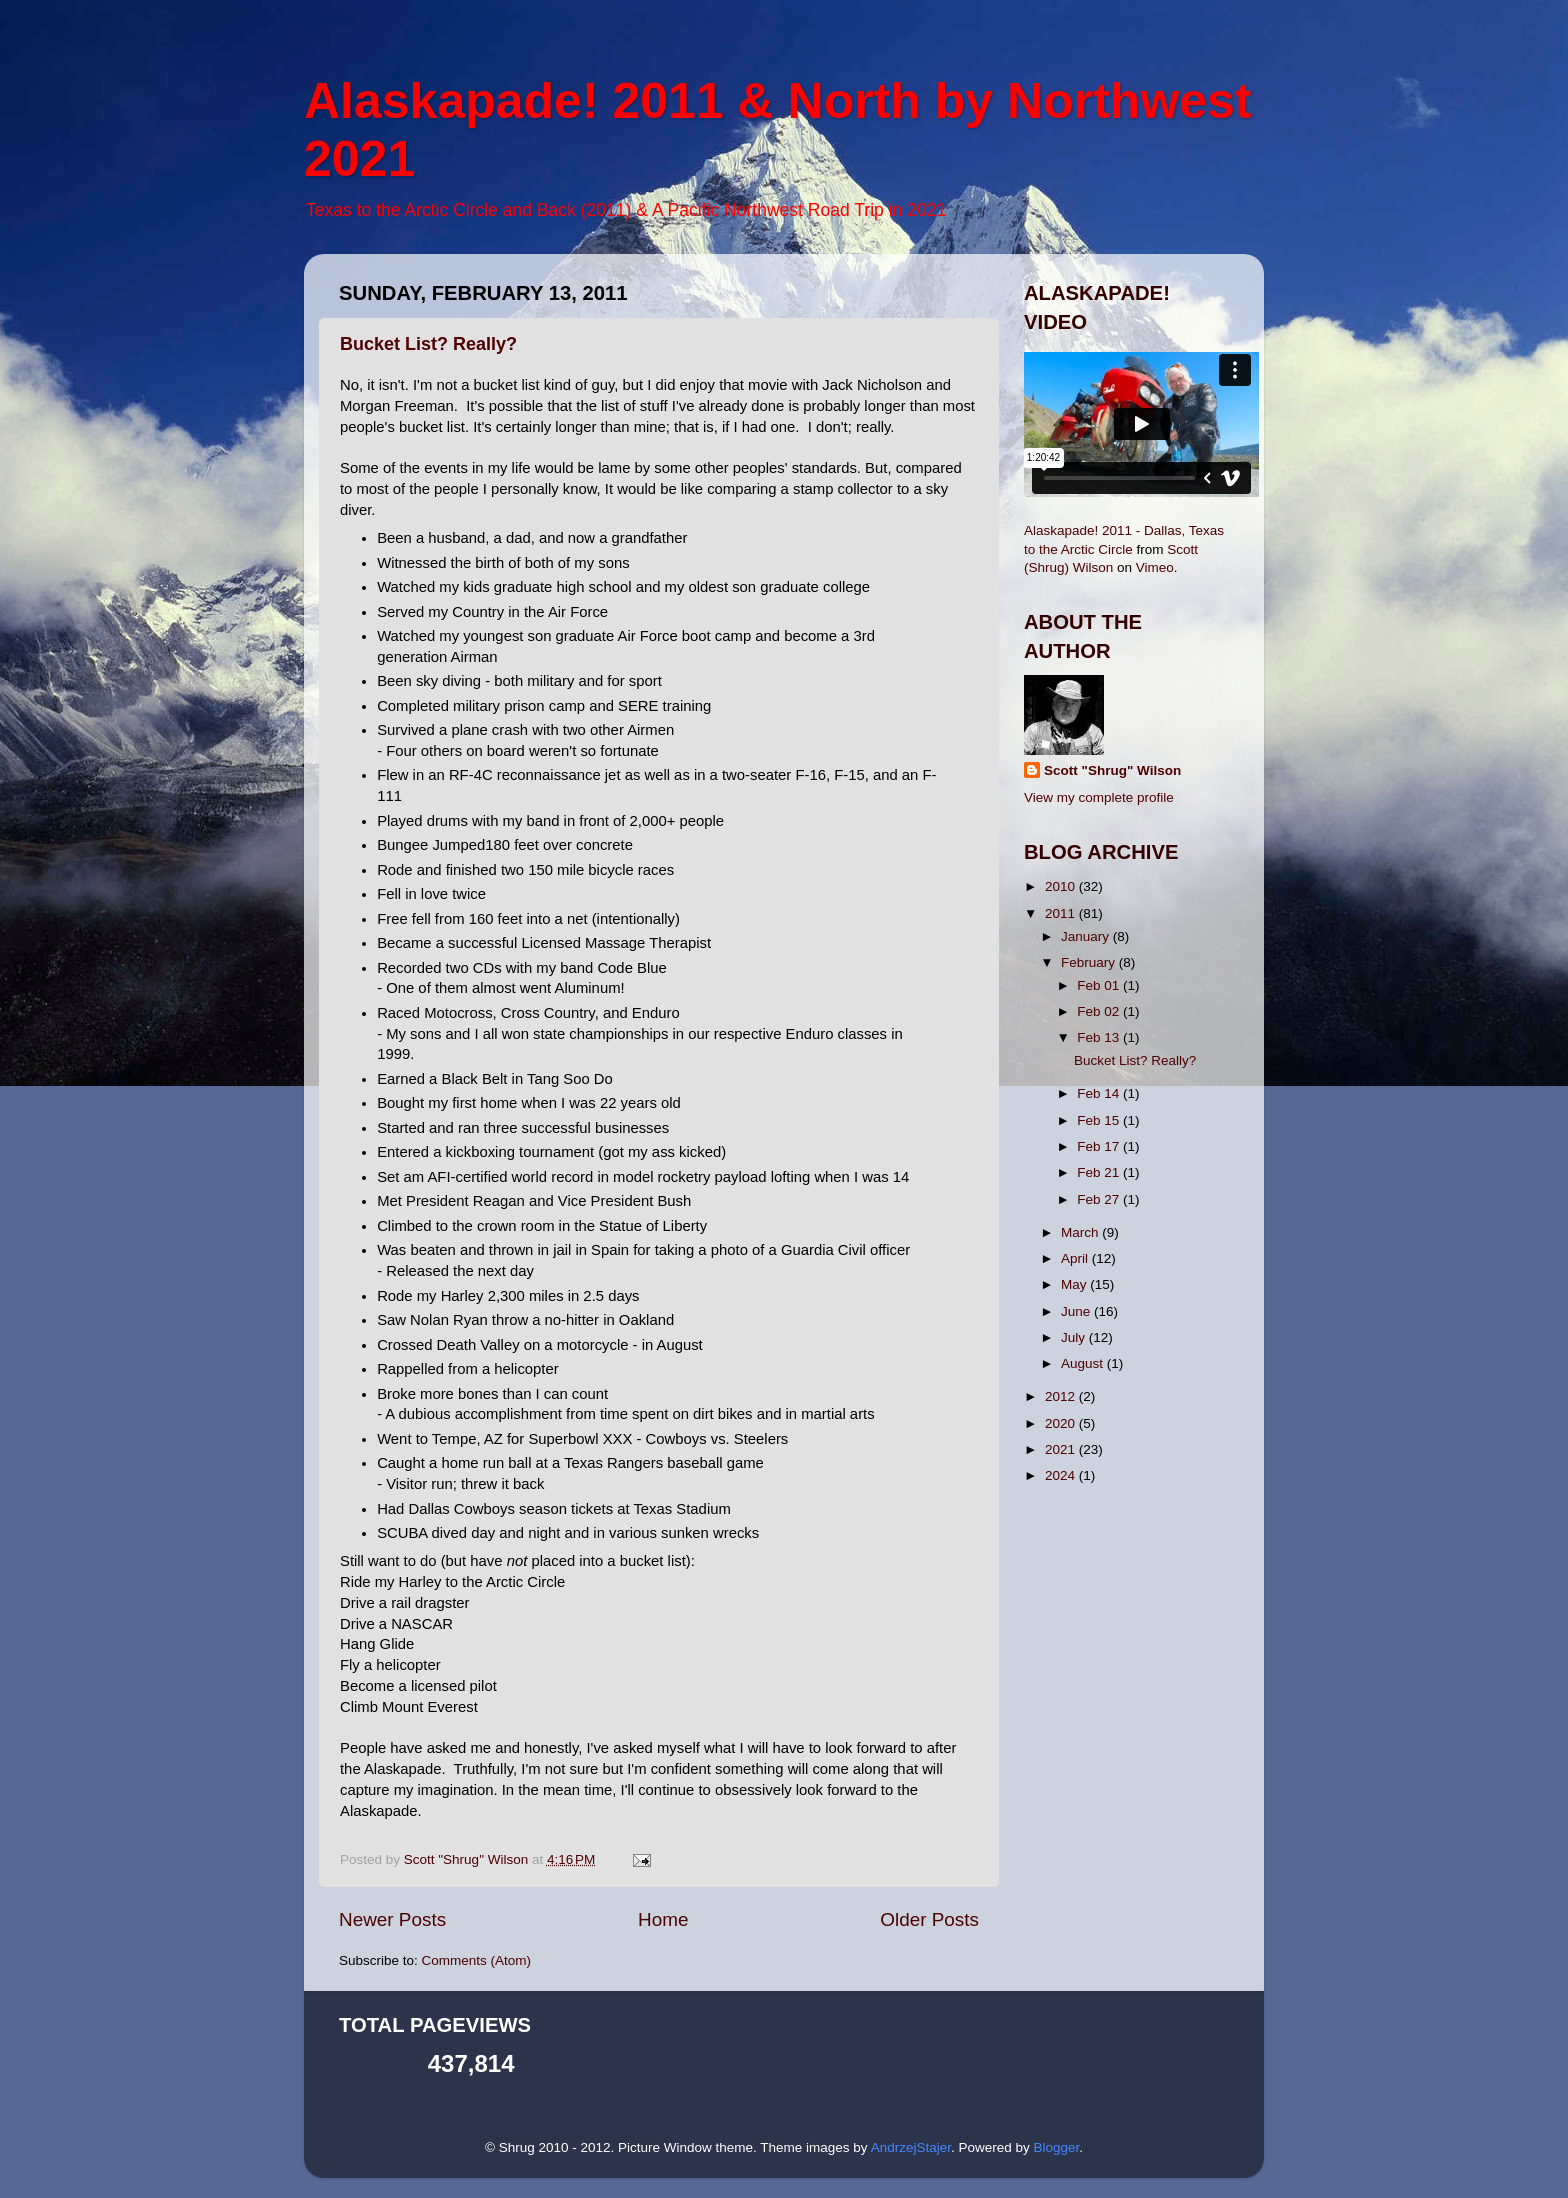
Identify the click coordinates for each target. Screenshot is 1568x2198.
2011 (1062, 913)
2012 (1062, 1396)
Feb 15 (1100, 1120)
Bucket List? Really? (428, 344)
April (1076, 1258)
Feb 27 (1100, 1199)
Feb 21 (1100, 1172)
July (1075, 1337)
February (1090, 962)
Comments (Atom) (477, 1960)
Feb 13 (1100, 1037)
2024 (1062, 1475)
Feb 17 (1100, 1146)
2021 (1062, 1449)
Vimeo (1155, 567)
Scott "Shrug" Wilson (1112, 770)
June (1077, 1311)
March (1081, 1232)
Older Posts (929, 1919)
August (1084, 1363)
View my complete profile (1099, 797)
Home (663, 1919)
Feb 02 (1100, 1011)
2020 (1062, 1423)
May (1075, 1284)
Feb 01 (1100, 985)
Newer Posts (392, 1919)
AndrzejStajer (911, 2147)
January (1087, 936)
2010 (1062, 886)
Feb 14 (1100, 1093)
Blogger (1056, 2147)
